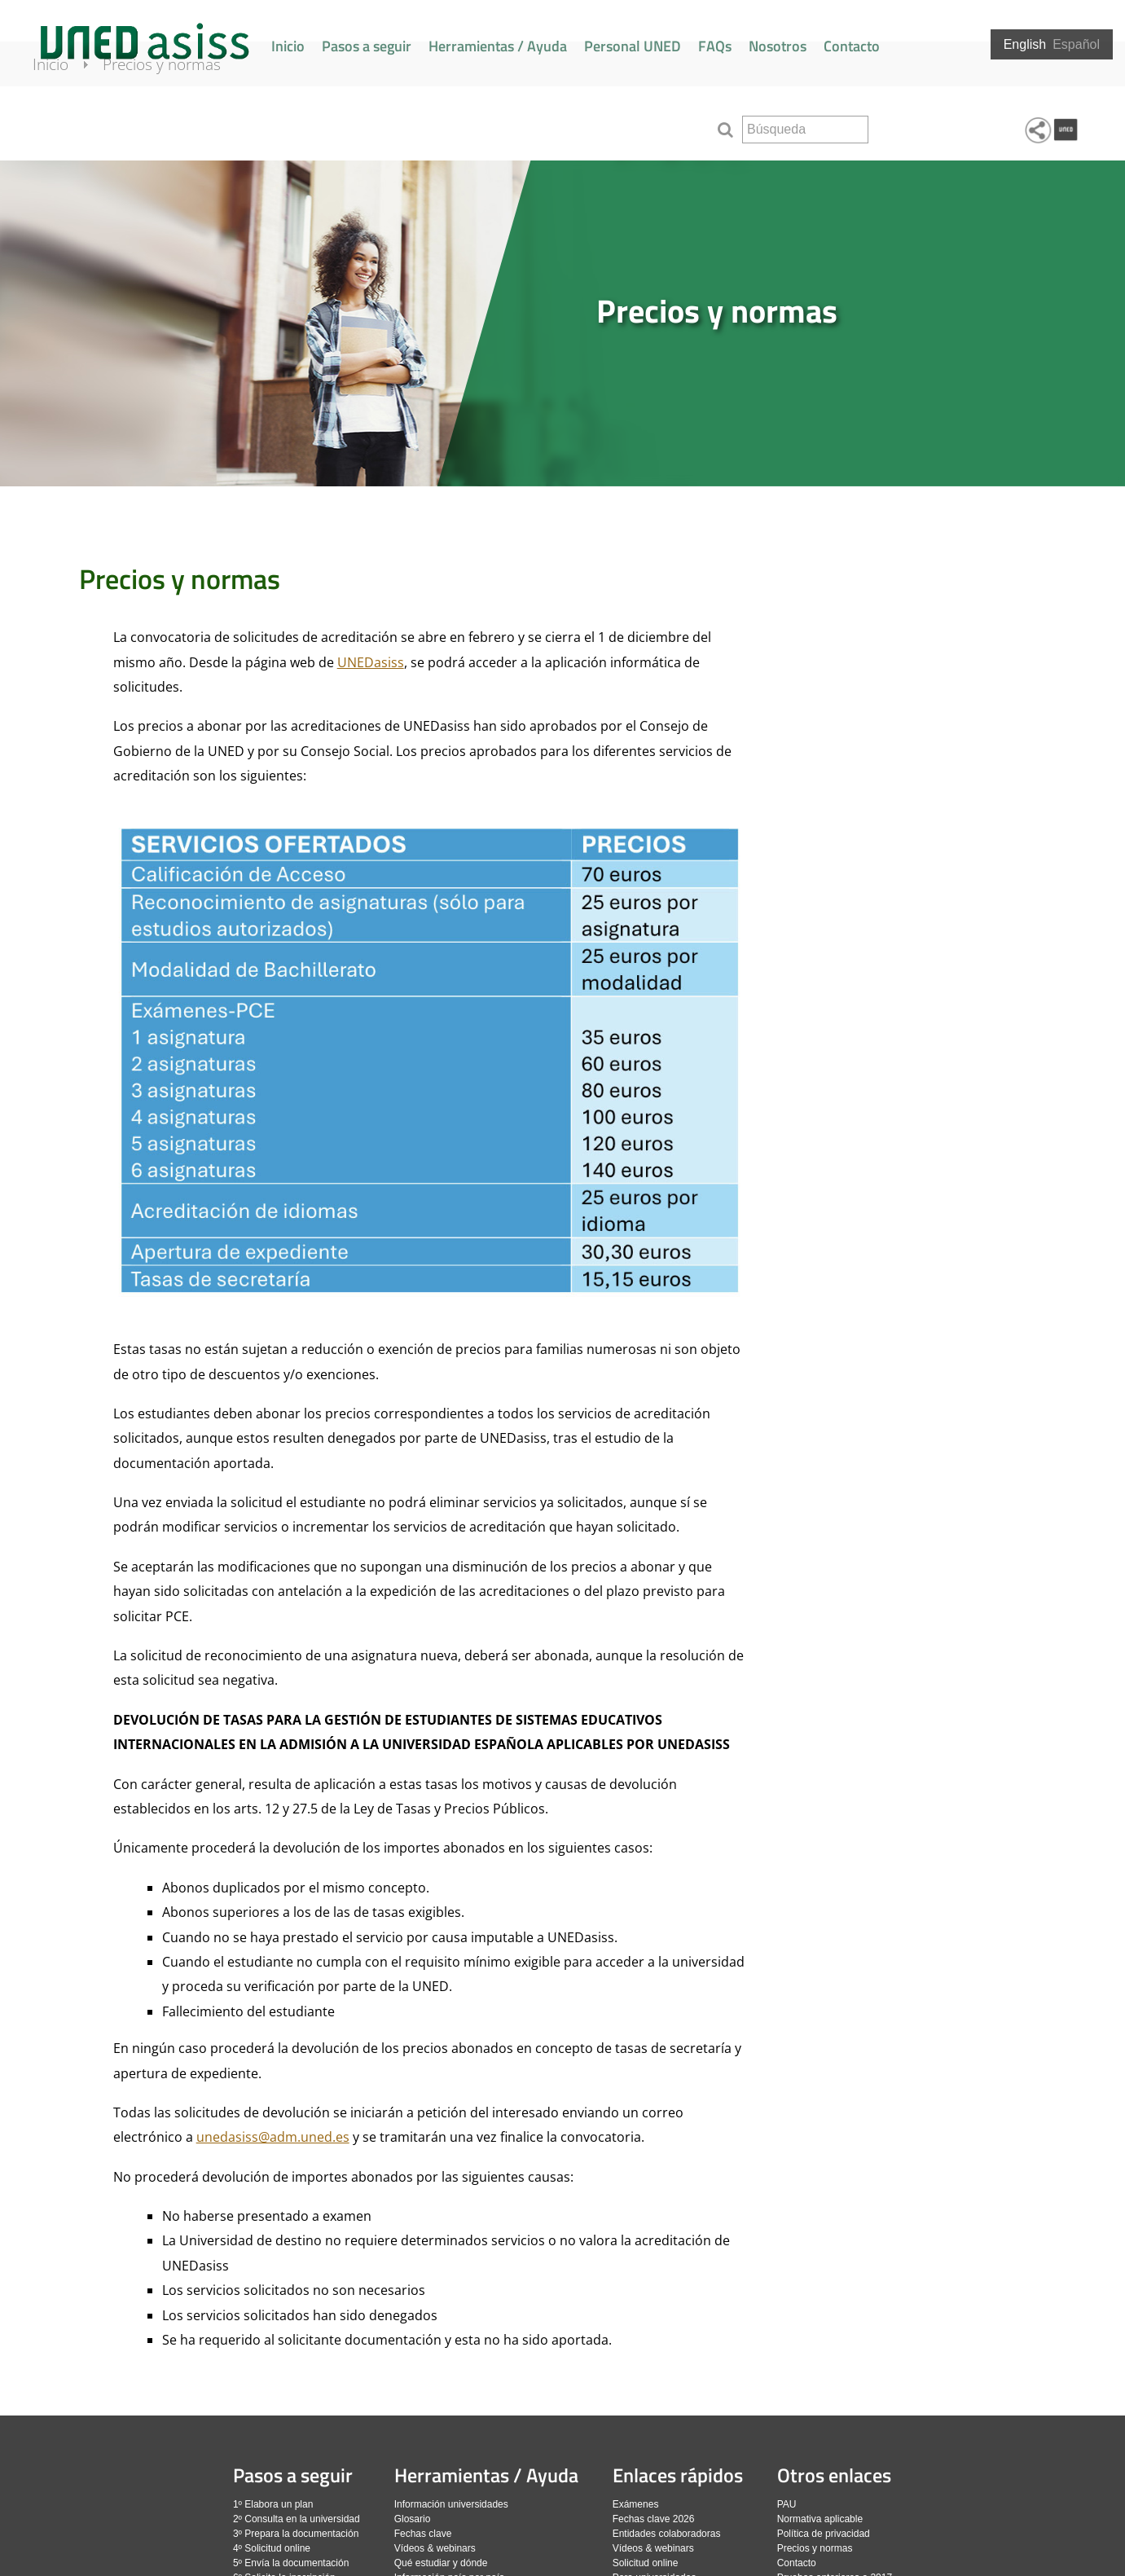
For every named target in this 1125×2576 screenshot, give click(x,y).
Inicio (288, 46)
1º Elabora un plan (273, 2504)
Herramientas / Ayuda (497, 46)
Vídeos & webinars (435, 2548)
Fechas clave (423, 2533)
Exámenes (636, 2504)
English (1025, 44)
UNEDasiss (370, 662)
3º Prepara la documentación (295, 2533)
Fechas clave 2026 (654, 2519)
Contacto (852, 46)
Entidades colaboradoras (667, 2533)
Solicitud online (646, 2563)
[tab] (562, 323)
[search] (805, 129)
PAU (787, 2504)
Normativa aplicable (820, 2519)
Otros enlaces (834, 2475)
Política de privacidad (823, 2533)
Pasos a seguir (366, 46)
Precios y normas (180, 123)
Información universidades (451, 2504)
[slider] (562, 323)
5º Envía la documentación (291, 2563)
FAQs (715, 46)
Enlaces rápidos (678, 2475)
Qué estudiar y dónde (441, 2563)
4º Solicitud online (271, 2548)
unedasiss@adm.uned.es (272, 2137)
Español (1076, 44)
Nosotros (777, 46)
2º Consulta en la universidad (296, 2519)
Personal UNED (632, 46)
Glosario (412, 2519)
